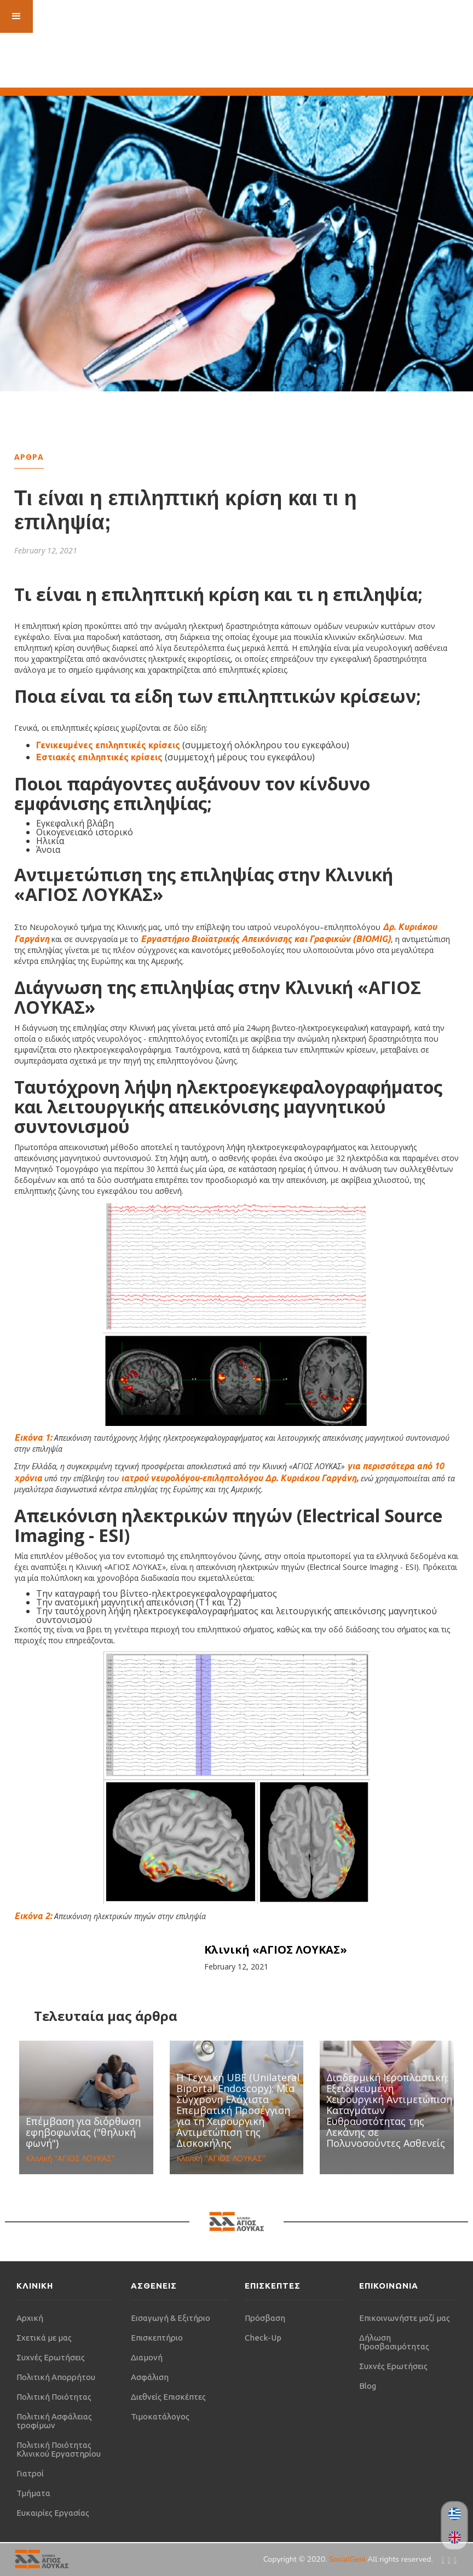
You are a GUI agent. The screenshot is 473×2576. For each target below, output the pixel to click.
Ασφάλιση (150, 2377)
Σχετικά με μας (44, 2337)
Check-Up (263, 2337)
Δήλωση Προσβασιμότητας (394, 2342)
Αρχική (29, 2318)
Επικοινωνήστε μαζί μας (404, 2318)
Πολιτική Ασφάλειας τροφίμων (54, 2421)
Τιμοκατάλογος (160, 2416)
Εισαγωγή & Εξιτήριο (170, 2318)
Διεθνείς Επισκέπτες (168, 2396)
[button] (16, 16)
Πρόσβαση (265, 2318)
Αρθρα (29, 457)
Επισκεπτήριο (157, 2337)
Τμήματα (33, 2493)
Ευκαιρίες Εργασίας (52, 2512)
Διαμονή (147, 2357)
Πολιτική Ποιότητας (53, 2396)
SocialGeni (348, 2559)
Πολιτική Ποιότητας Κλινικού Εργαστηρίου (58, 2449)
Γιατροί (30, 2473)
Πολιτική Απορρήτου (55, 2377)
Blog (367, 2385)
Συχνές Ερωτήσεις (50, 2357)
